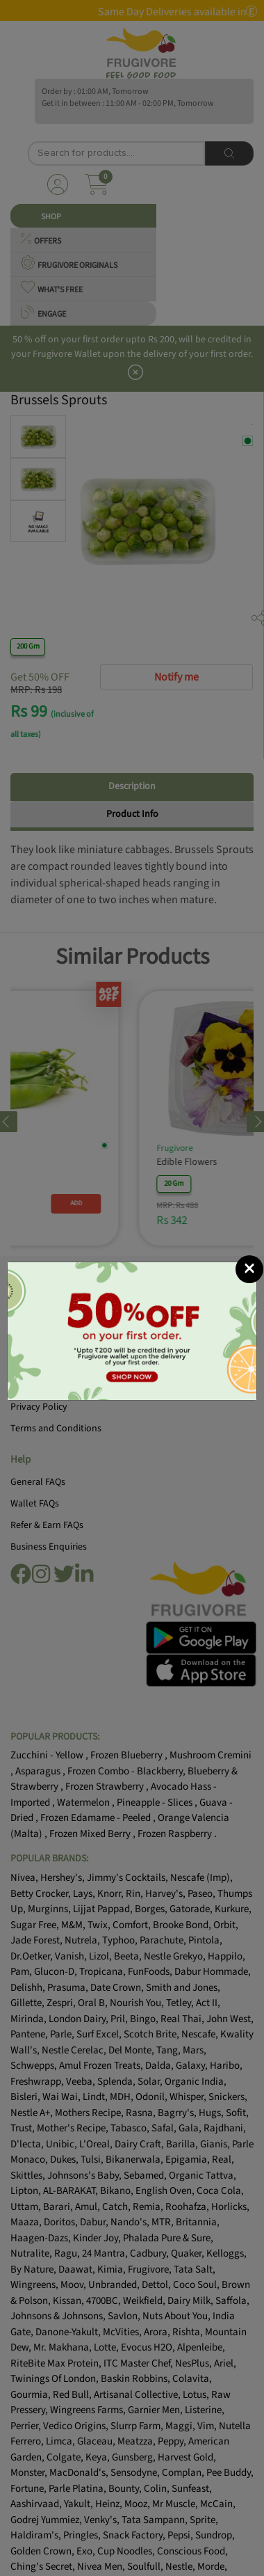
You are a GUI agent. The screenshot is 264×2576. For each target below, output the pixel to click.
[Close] (249, 1269)
